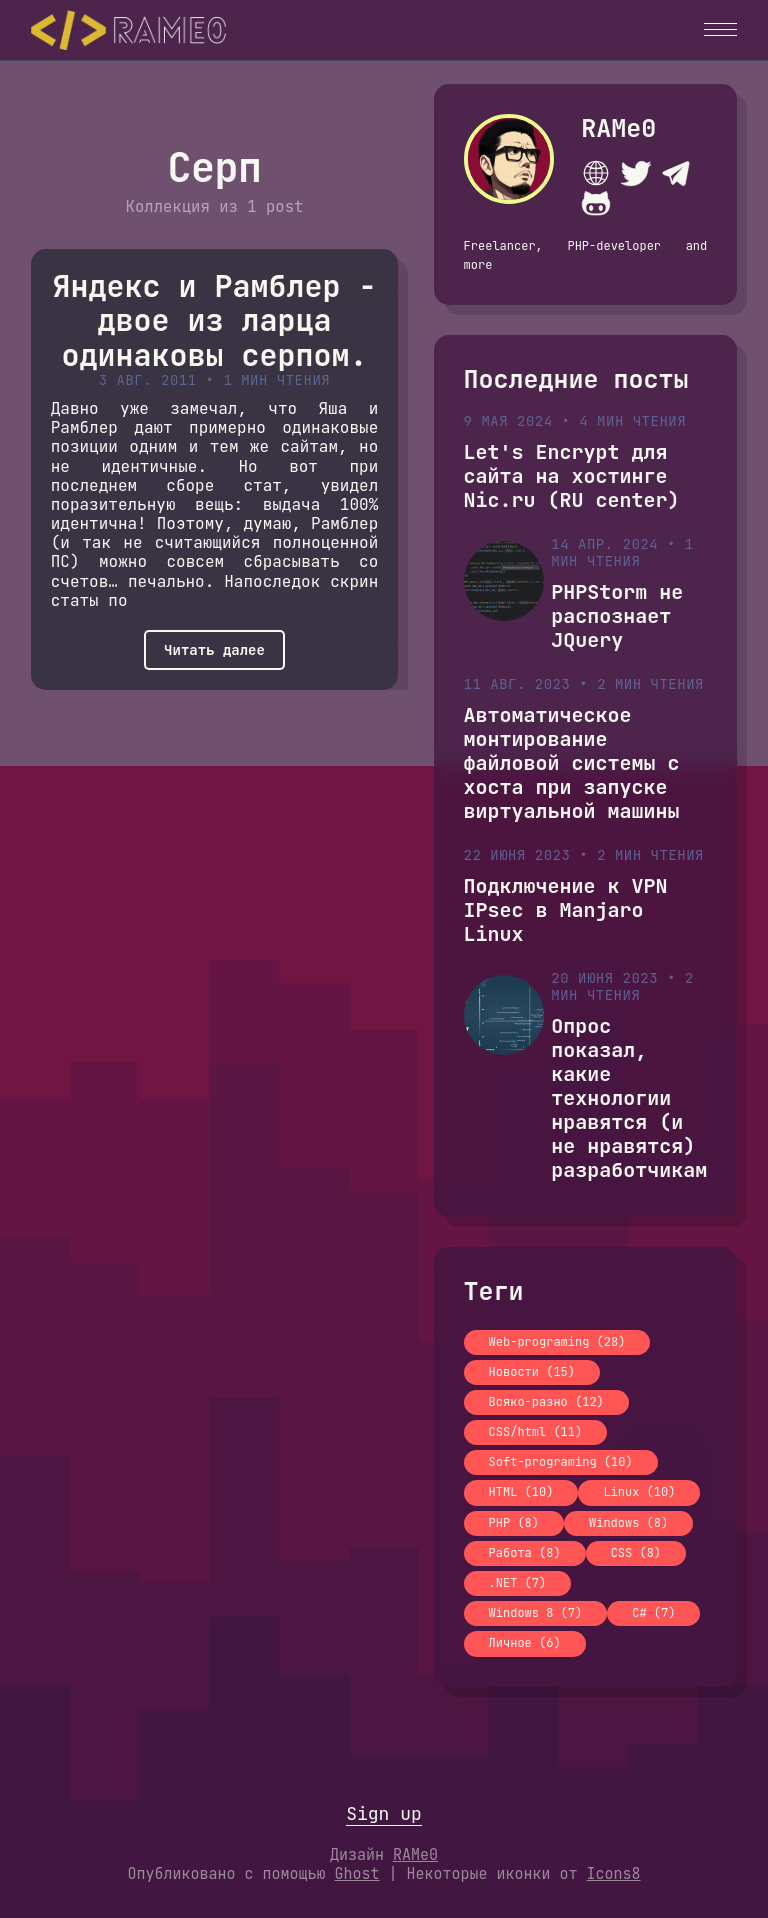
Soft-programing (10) (561, 1462)
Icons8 (614, 1874)
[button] (720, 29)
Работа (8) (525, 1553)
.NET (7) (518, 1583)
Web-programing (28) (557, 1342)
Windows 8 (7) (536, 1613)
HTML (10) (521, 1492)
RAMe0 (618, 128)
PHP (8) (514, 1523)
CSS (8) (636, 1553)
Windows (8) (628, 1523)
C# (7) (653, 1613)
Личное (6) (525, 1643)
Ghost (356, 1874)
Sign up (384, 1813)
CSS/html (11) (536, 1432)
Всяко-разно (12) (546, 1402)
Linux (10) (639, 1492)
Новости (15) (532, 1372)
